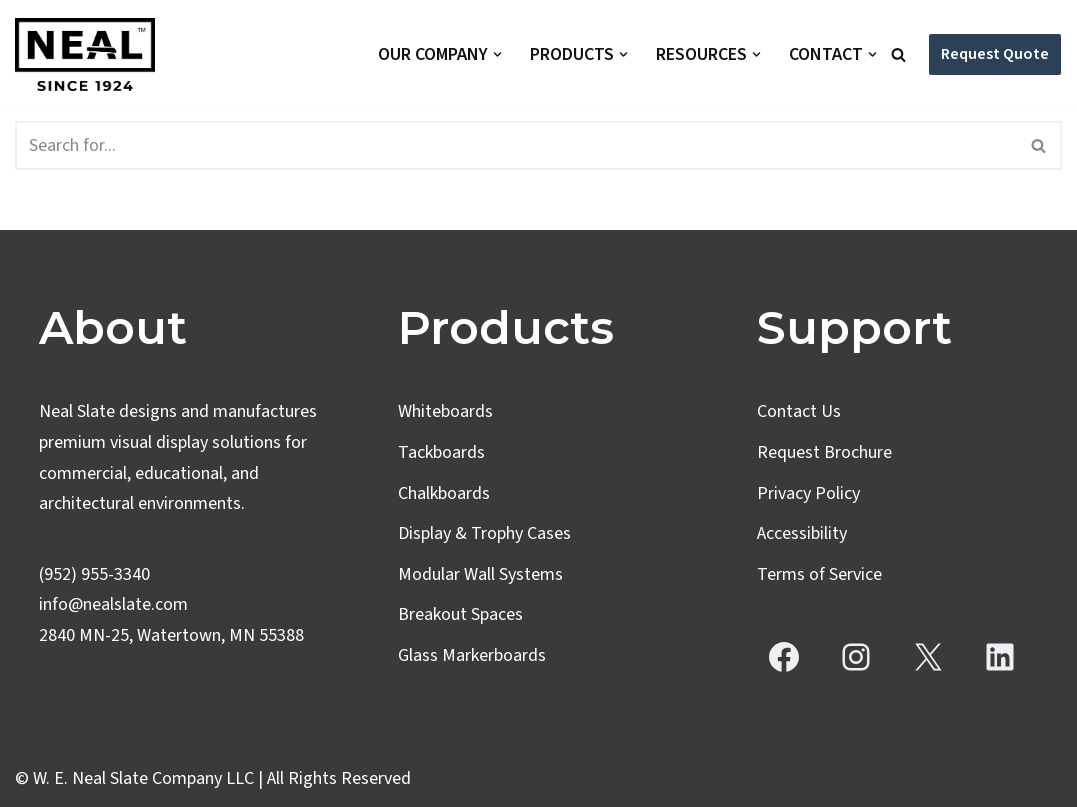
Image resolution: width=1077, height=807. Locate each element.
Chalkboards (444, 493)
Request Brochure (824, 452)
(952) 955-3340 (94, 574)
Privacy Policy (808, 493)
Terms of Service (819, 574)
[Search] (898, 54)
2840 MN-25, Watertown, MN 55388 (171, 635)
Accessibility (802, 533)
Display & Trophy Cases (484, 533)
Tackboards (441, 452)
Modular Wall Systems (480, 574)
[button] (497, 54)
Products (506, 327)
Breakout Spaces (460, 614)
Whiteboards (445, 411)
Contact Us (799, 411)
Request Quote (995, 54)
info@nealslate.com (113, 604)
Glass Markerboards (472, 655)
